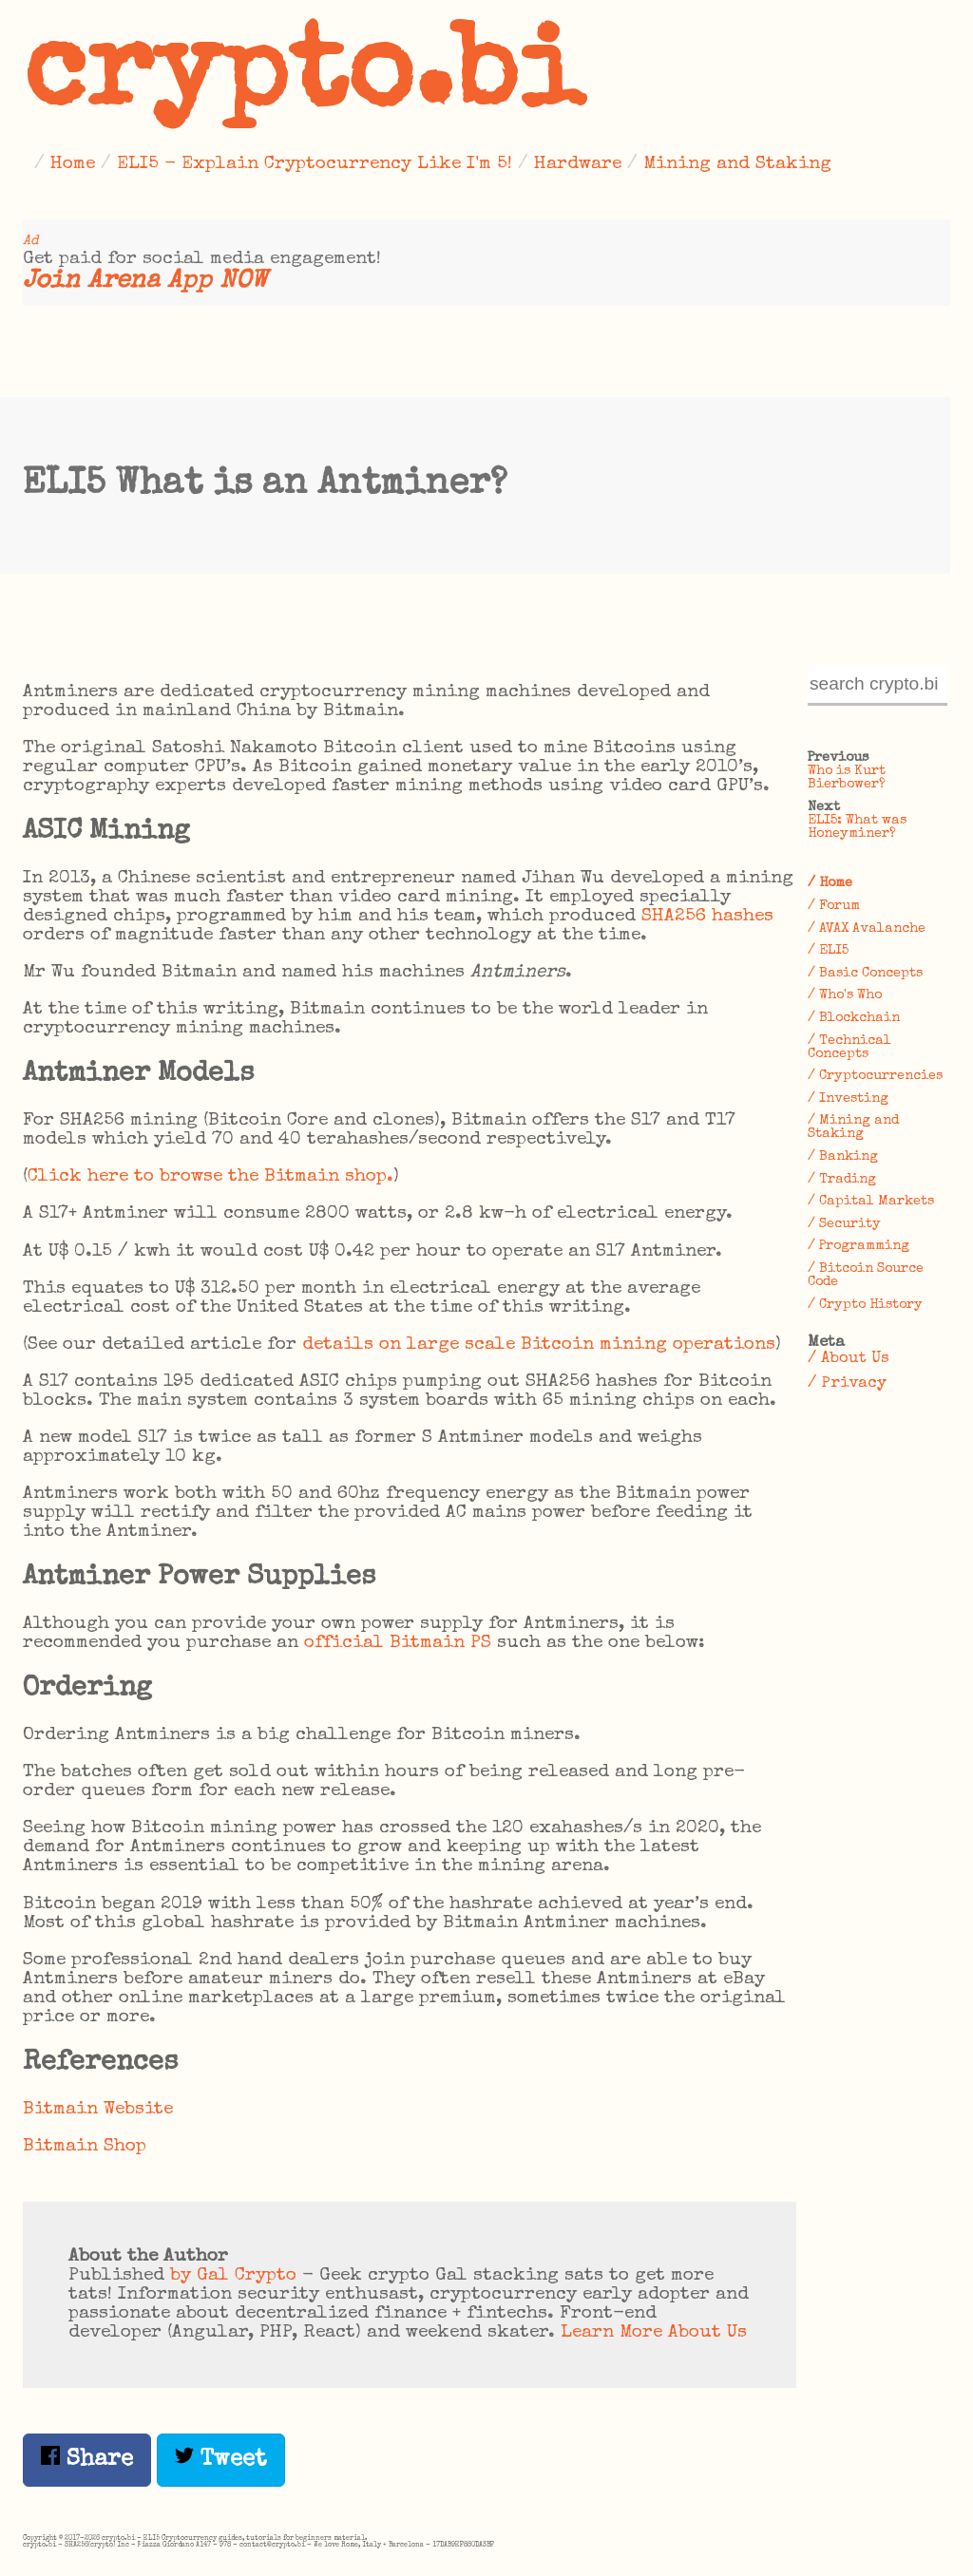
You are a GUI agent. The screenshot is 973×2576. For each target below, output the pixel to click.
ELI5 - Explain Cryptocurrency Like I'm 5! (314, 164)
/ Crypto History (865, 1305)
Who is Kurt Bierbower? (847, 778)
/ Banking (843, 1157)
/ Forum (834, 906)
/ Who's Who (845, 995)
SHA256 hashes (707, 916)
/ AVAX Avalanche (866, 929)
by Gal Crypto (233, 2275)
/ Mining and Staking (853, 1127)
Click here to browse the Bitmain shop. (210, 1176)
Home (72, 164)
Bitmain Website (98, 2109)
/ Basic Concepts (865, 973)
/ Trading (842, 1179)
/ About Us (848, 1359)
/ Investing (848, 1099)
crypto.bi (303, 80)
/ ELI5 (828, 950)
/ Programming (858, 1246)
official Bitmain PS (397, 1643)
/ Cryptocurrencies (875, 1076)
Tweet (221, 2459)
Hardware (577, 164)
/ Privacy (847, 1383)
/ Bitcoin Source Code (866, 1275)
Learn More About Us (654, 2332)
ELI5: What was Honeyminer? (857, 827)
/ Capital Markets (871, 1201)
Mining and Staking (737, 164)
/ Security (844, 1224)
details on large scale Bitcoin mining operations (538, 1344)
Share (87, 2459)
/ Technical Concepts (849, 1047)
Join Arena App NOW (145, 281)
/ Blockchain (854, 1018)
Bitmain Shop (84, 2146)
